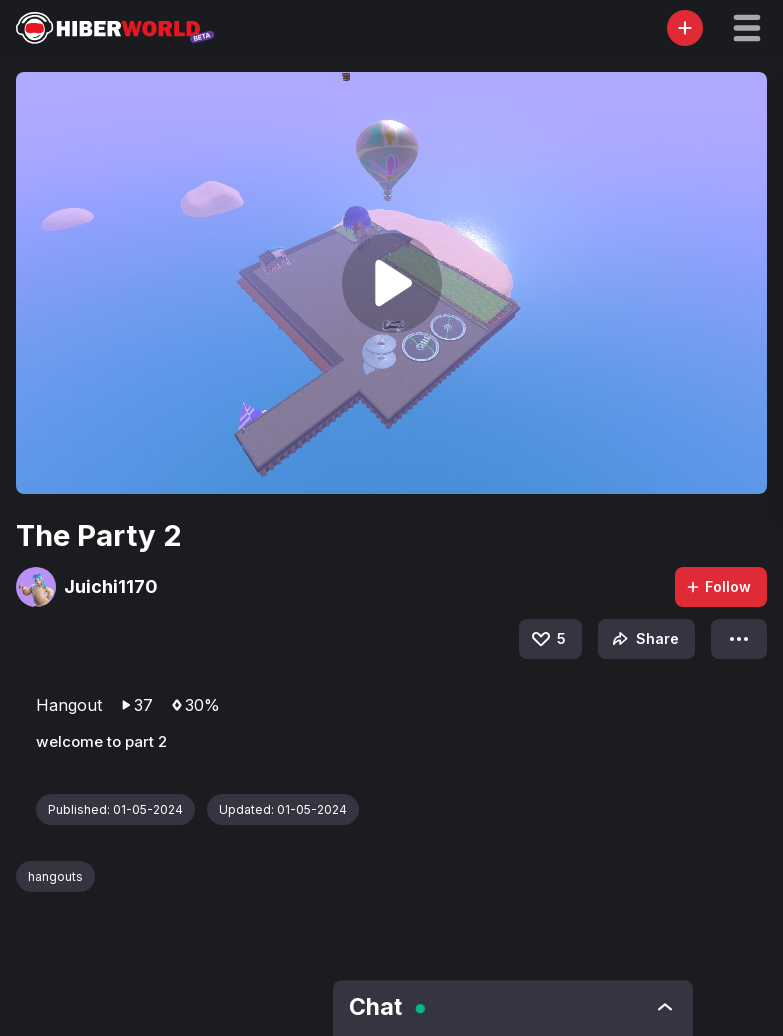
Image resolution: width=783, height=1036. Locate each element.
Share (643, 639)
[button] (747, 28)
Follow (718, 586)
